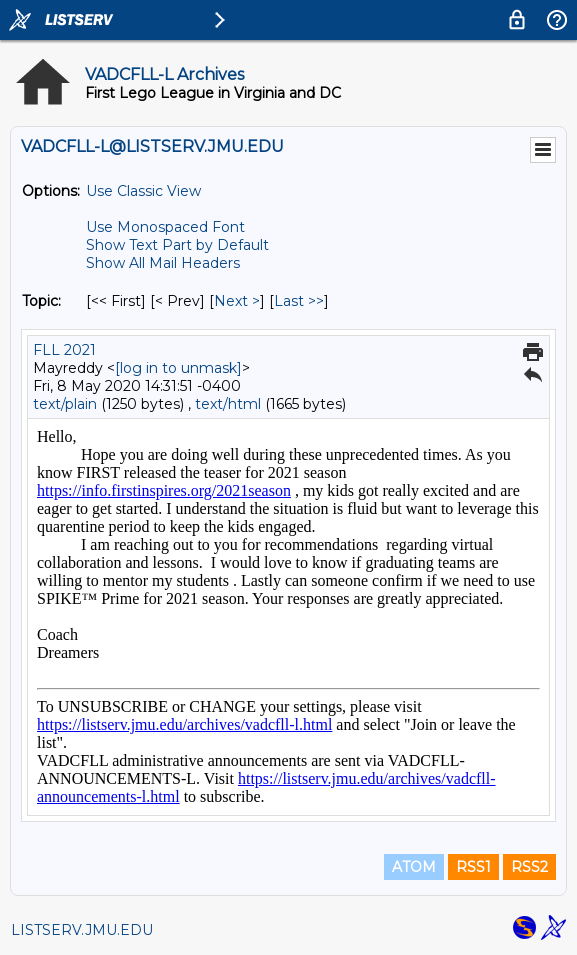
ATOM (414, 867)
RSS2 (529, 867)
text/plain (65, 404)
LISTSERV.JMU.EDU (82, 930)
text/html (228, 404)
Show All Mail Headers (163, 263)
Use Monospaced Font (165, 227)
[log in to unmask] (178, 368)
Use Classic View (143, 191)
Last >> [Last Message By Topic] (299, 301)
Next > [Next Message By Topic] (237, 301)
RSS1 (473, 867)
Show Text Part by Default (177, 245)
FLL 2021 (64, 350)
